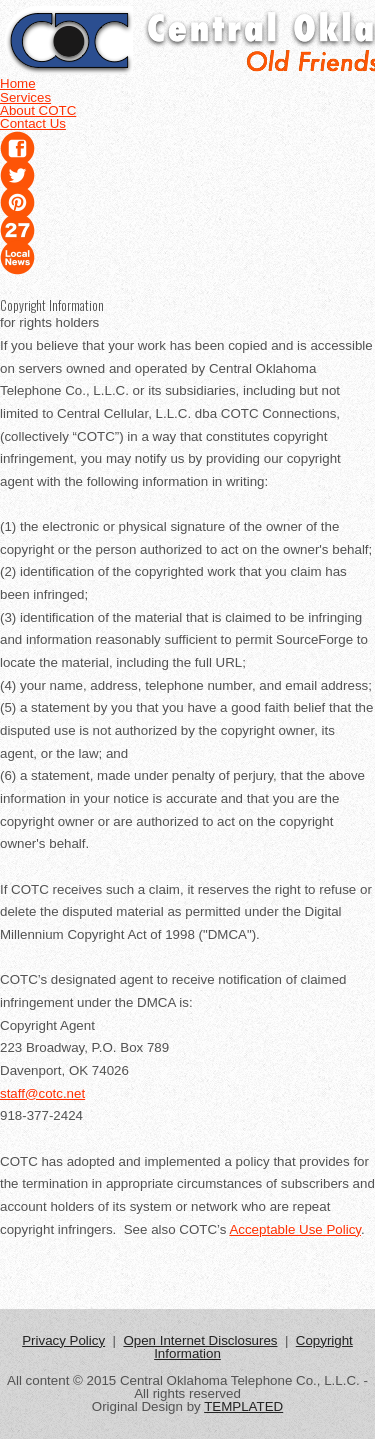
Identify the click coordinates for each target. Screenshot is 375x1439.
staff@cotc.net (42, 1093)
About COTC (38, 110)
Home (18, 83)
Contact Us (33, 123)
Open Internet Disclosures (200, 1340)
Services (25, 97)
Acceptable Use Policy (295, 1229)
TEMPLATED (243, 1406)
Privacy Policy (63, 1340)
